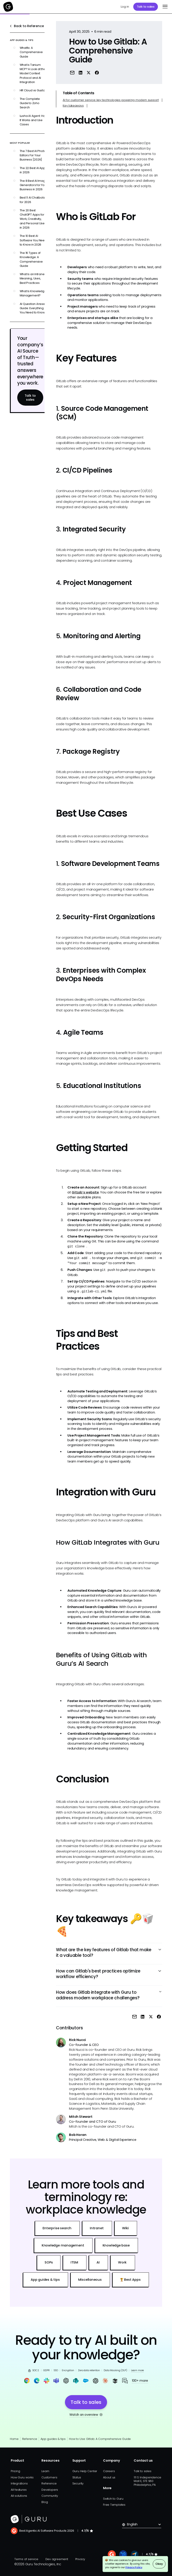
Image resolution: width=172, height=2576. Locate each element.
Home (14, 2439)
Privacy (80, 2559)
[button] (164, 6)
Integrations (19, 2483)
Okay (159, 2564)
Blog (44, 2502)
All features (18, 2490)
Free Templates (114, 2505)
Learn (45, 2471)
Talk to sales (146, 7)
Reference (29, 2439)
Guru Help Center (84, 2471)
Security (78, 2483)
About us (109, 2477)
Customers (49, 2477)
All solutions (19, 2496)
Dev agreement (56, 2559)
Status (76, 2477)
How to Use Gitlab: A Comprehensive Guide (100, 2439)
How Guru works (22, 2477)
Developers (49, 2490)
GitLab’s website (85, 1192)
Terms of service (26, 2559)
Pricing (15, 2471)
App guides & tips (53, 2439)
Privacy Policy (133, 2567)
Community (49, 2496)
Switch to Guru (113, 2499)
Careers (109, 2471)
